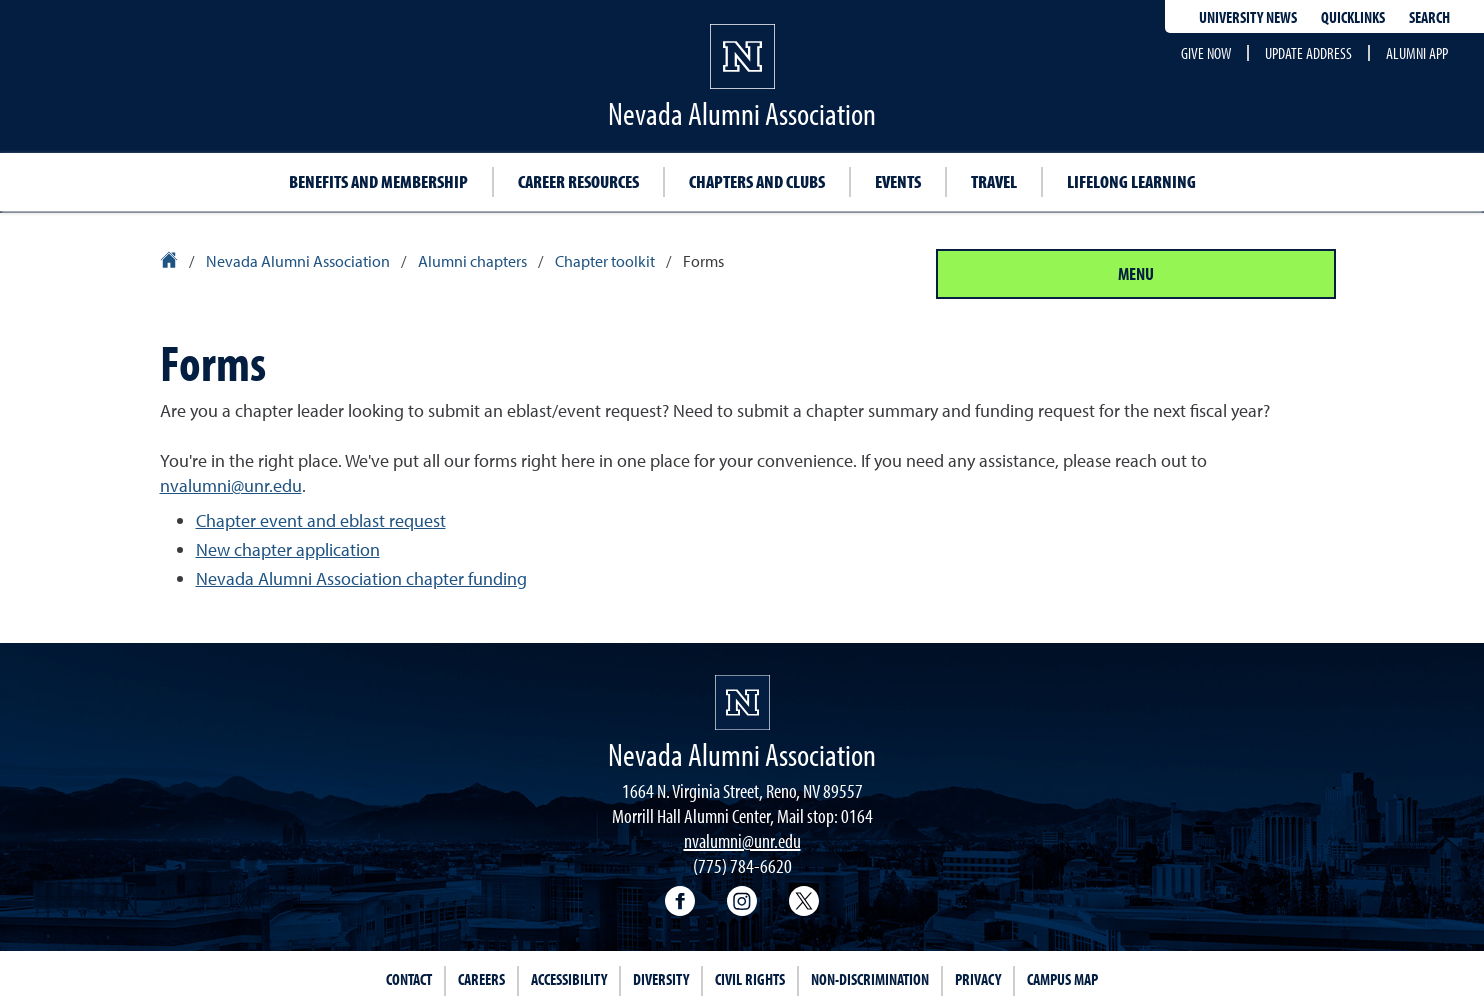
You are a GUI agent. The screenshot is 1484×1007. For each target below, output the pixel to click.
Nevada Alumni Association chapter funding (361, 578)
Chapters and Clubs (757, 181)
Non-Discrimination (870, 979)
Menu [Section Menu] (1136, 273)
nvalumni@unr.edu (231, 485)
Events (898, 181)
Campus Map (1062, 979)
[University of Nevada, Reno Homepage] (742, 702)
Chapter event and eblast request (321, 520)
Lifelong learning (1131, 181)
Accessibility (569, 979)
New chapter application (288, 549)
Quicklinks (1353, 17)
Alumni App (1417, 53)
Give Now (1206, 53)
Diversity (661, 979)
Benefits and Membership (378, 181)
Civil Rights (750, 979)
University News (1248, 17)
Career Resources (578, 181)
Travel (994, 181)
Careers (481, 979)
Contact (409, 979)
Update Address (1308, 53)
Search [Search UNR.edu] (1429, 17)
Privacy (978, 979)
